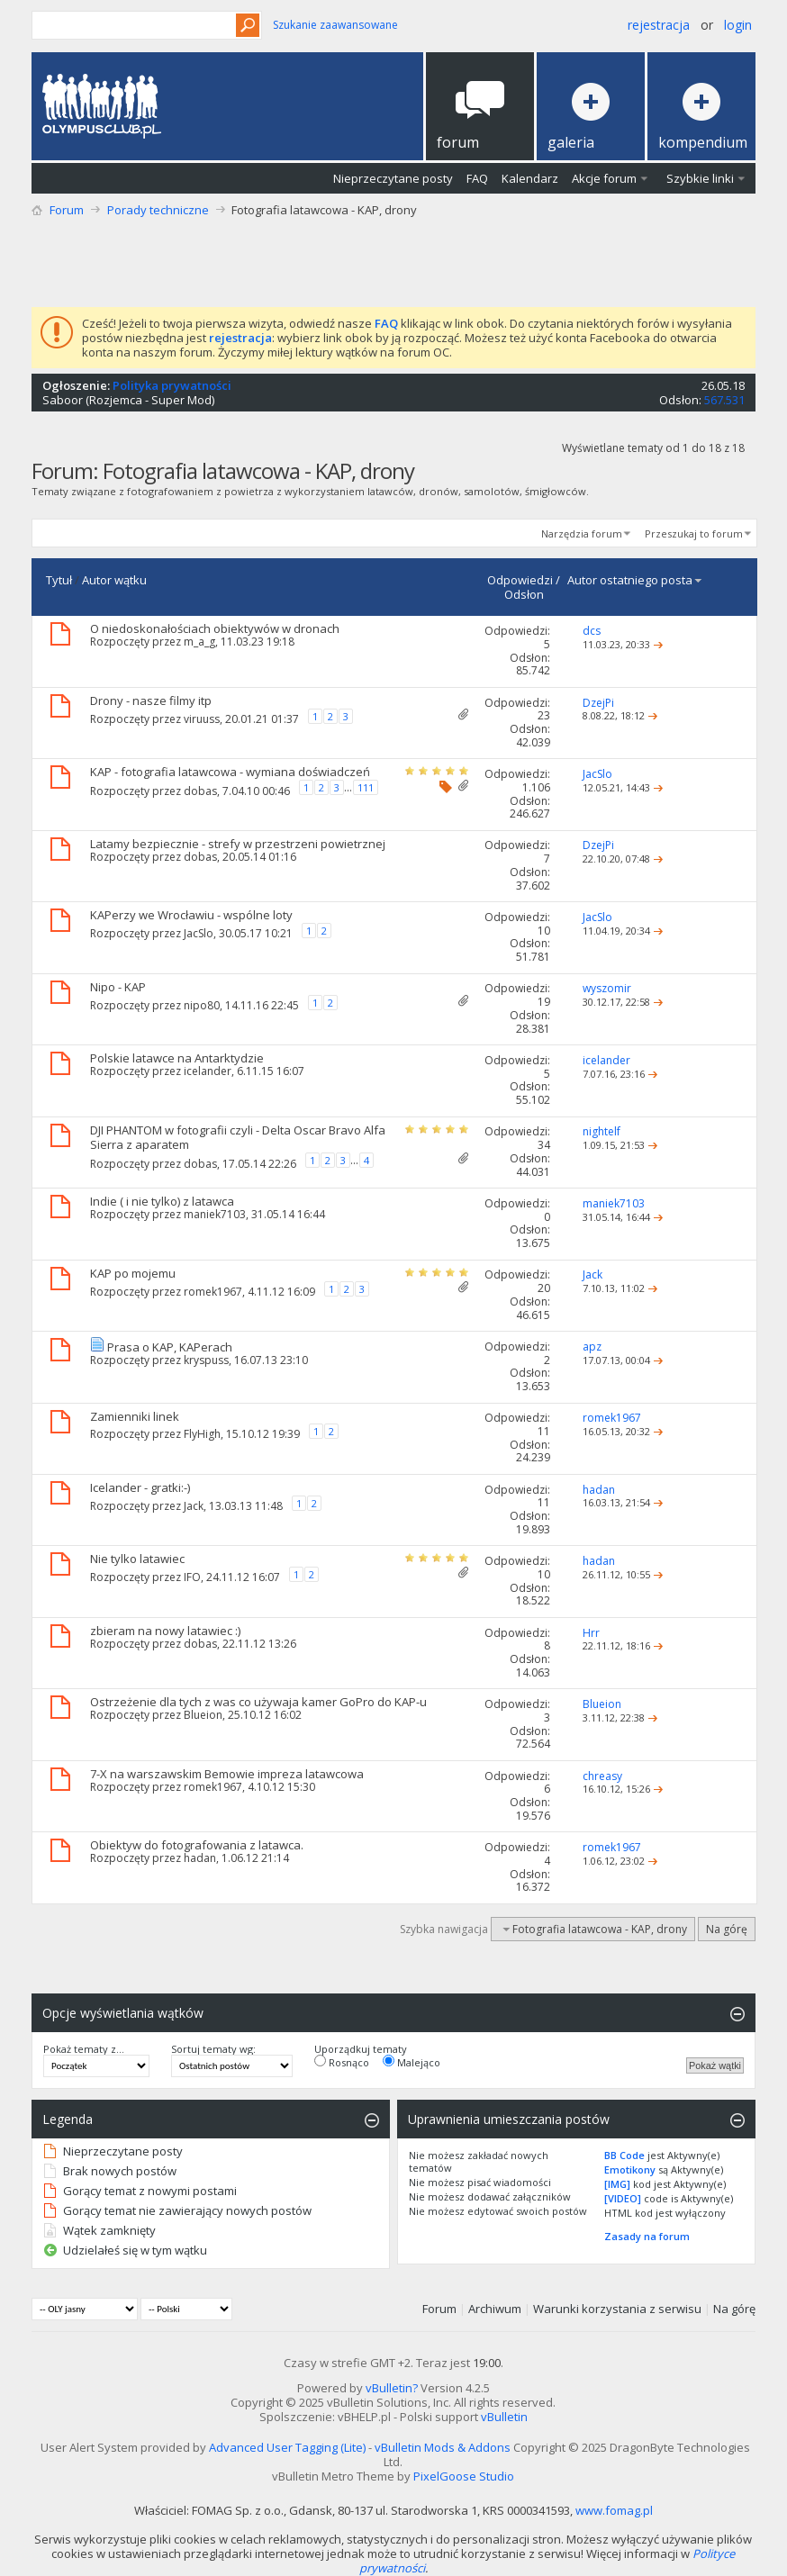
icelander (207, 1071)
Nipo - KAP (118, 987)
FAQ (477, 178)
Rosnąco (341, 2062)
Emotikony (630, 2169)
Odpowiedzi (520, 580)
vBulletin (504, 2417)
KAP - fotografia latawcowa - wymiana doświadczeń (230, 772)
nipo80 (202, 1004)
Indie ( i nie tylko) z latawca (162, 1201)
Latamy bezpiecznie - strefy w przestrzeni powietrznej (237, 844)
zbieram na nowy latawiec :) (165, 1630)
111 (365, 787)
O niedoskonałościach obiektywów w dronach (214, 628)
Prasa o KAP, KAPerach (169, 1347)
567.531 (724, 400)
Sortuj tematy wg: (213, 2049)
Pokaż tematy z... (83, 2049)
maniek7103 (215, 1214)
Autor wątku (114, 580)
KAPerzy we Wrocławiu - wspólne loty (191, 915)
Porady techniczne (158, 210)
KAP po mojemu (133, 1273)
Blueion (203, 1714)
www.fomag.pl (614, 2510)
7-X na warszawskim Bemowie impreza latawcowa (227, 1774)
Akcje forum (604, 178)
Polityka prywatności (172, 385)
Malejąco (411, 2062)
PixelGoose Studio (463, 2476)
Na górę (726, 1929)
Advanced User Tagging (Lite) (287, 2447)
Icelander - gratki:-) (140, 1487)
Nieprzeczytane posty (393, 178)
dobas (200, 791)
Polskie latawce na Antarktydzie (177, 1058)
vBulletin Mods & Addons (443, 2447)
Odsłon (524, 594)
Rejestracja (659, 24)
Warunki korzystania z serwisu (617, 2308)
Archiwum (494, 2308)
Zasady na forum (647, 2236)
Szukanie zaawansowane (335, 24)
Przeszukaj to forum (694, 533)
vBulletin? (392, 2388)
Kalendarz (530, 178)
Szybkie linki (700, 178)
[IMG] (617, 2184)
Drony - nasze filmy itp (151, 700)
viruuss (202, 718)
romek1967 (213, 1290)
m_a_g (199, 641)
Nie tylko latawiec (137, 1558)
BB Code (624, 2155)
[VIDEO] (622, 2198)
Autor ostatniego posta (635, 580)
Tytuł (59, 580)
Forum (67, 210)
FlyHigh (202, 1434)
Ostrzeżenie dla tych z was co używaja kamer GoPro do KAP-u (258, 1702)
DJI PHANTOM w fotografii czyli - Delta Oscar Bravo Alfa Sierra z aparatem (237, 1137)
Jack (194, 1505)
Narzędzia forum (581, 533)
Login (738, 24)
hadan (200, 1858)
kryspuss (206, 1360)
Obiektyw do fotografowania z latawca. (196, 1845)
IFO (192, 1577)
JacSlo (198, 933)
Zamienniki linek (134, 1416)
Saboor (62, 400)
